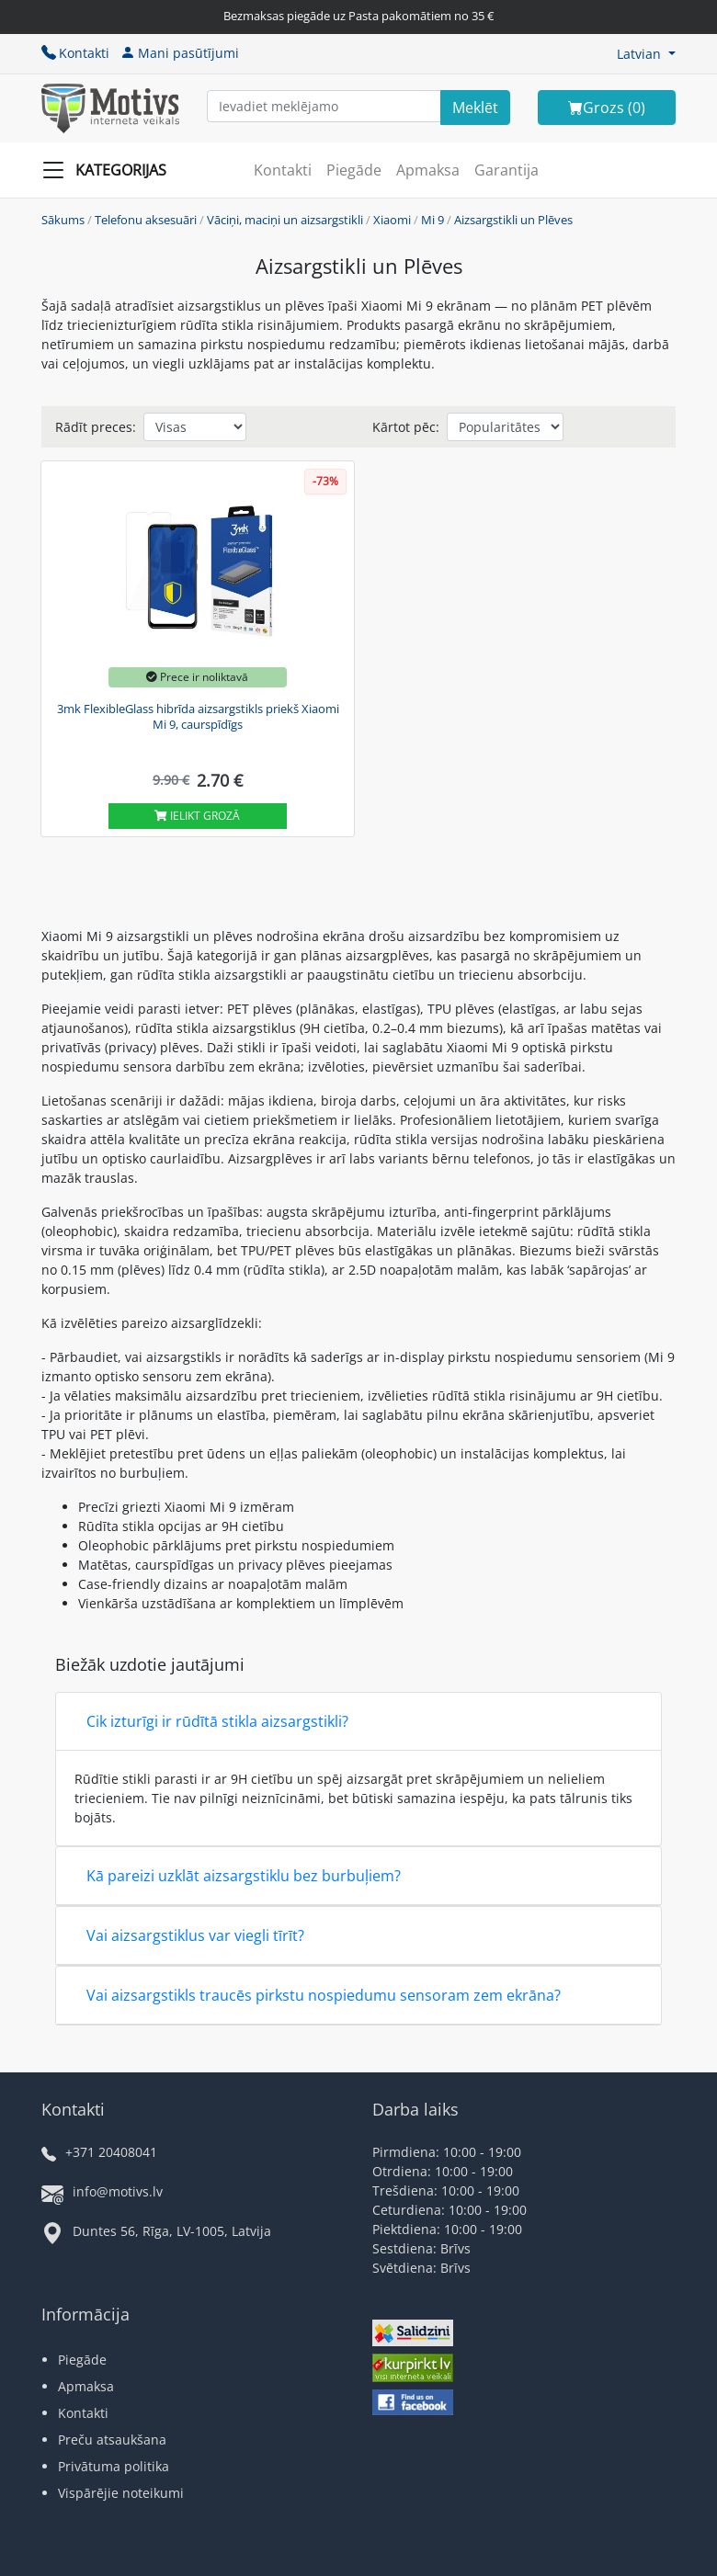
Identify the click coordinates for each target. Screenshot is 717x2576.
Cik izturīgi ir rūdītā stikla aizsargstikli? (217, 1721)
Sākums (63, 219)
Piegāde (353, 170)
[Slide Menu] (110, 170)
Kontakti (75, 53)
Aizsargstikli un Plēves (513, 219)
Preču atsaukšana (112, 2439)
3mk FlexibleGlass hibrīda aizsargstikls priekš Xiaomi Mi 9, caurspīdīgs (198, 716)
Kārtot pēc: (405, 427)
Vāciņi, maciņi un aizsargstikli (285, 219)
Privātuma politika (113, 2466)
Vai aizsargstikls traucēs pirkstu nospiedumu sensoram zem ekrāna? (323, 1995)
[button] (646, 53)
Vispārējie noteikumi (121, 2493)
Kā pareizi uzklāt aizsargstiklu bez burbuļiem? (243, 1876)
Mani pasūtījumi (179, 53)
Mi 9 (432, 219)
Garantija (506, 170)
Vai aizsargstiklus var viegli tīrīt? (195, 1935)
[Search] (475, 107)
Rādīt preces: (95, 427)
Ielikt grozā (197, 815)
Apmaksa (428, 170)
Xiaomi (392, 219)
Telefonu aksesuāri (146, 219)
